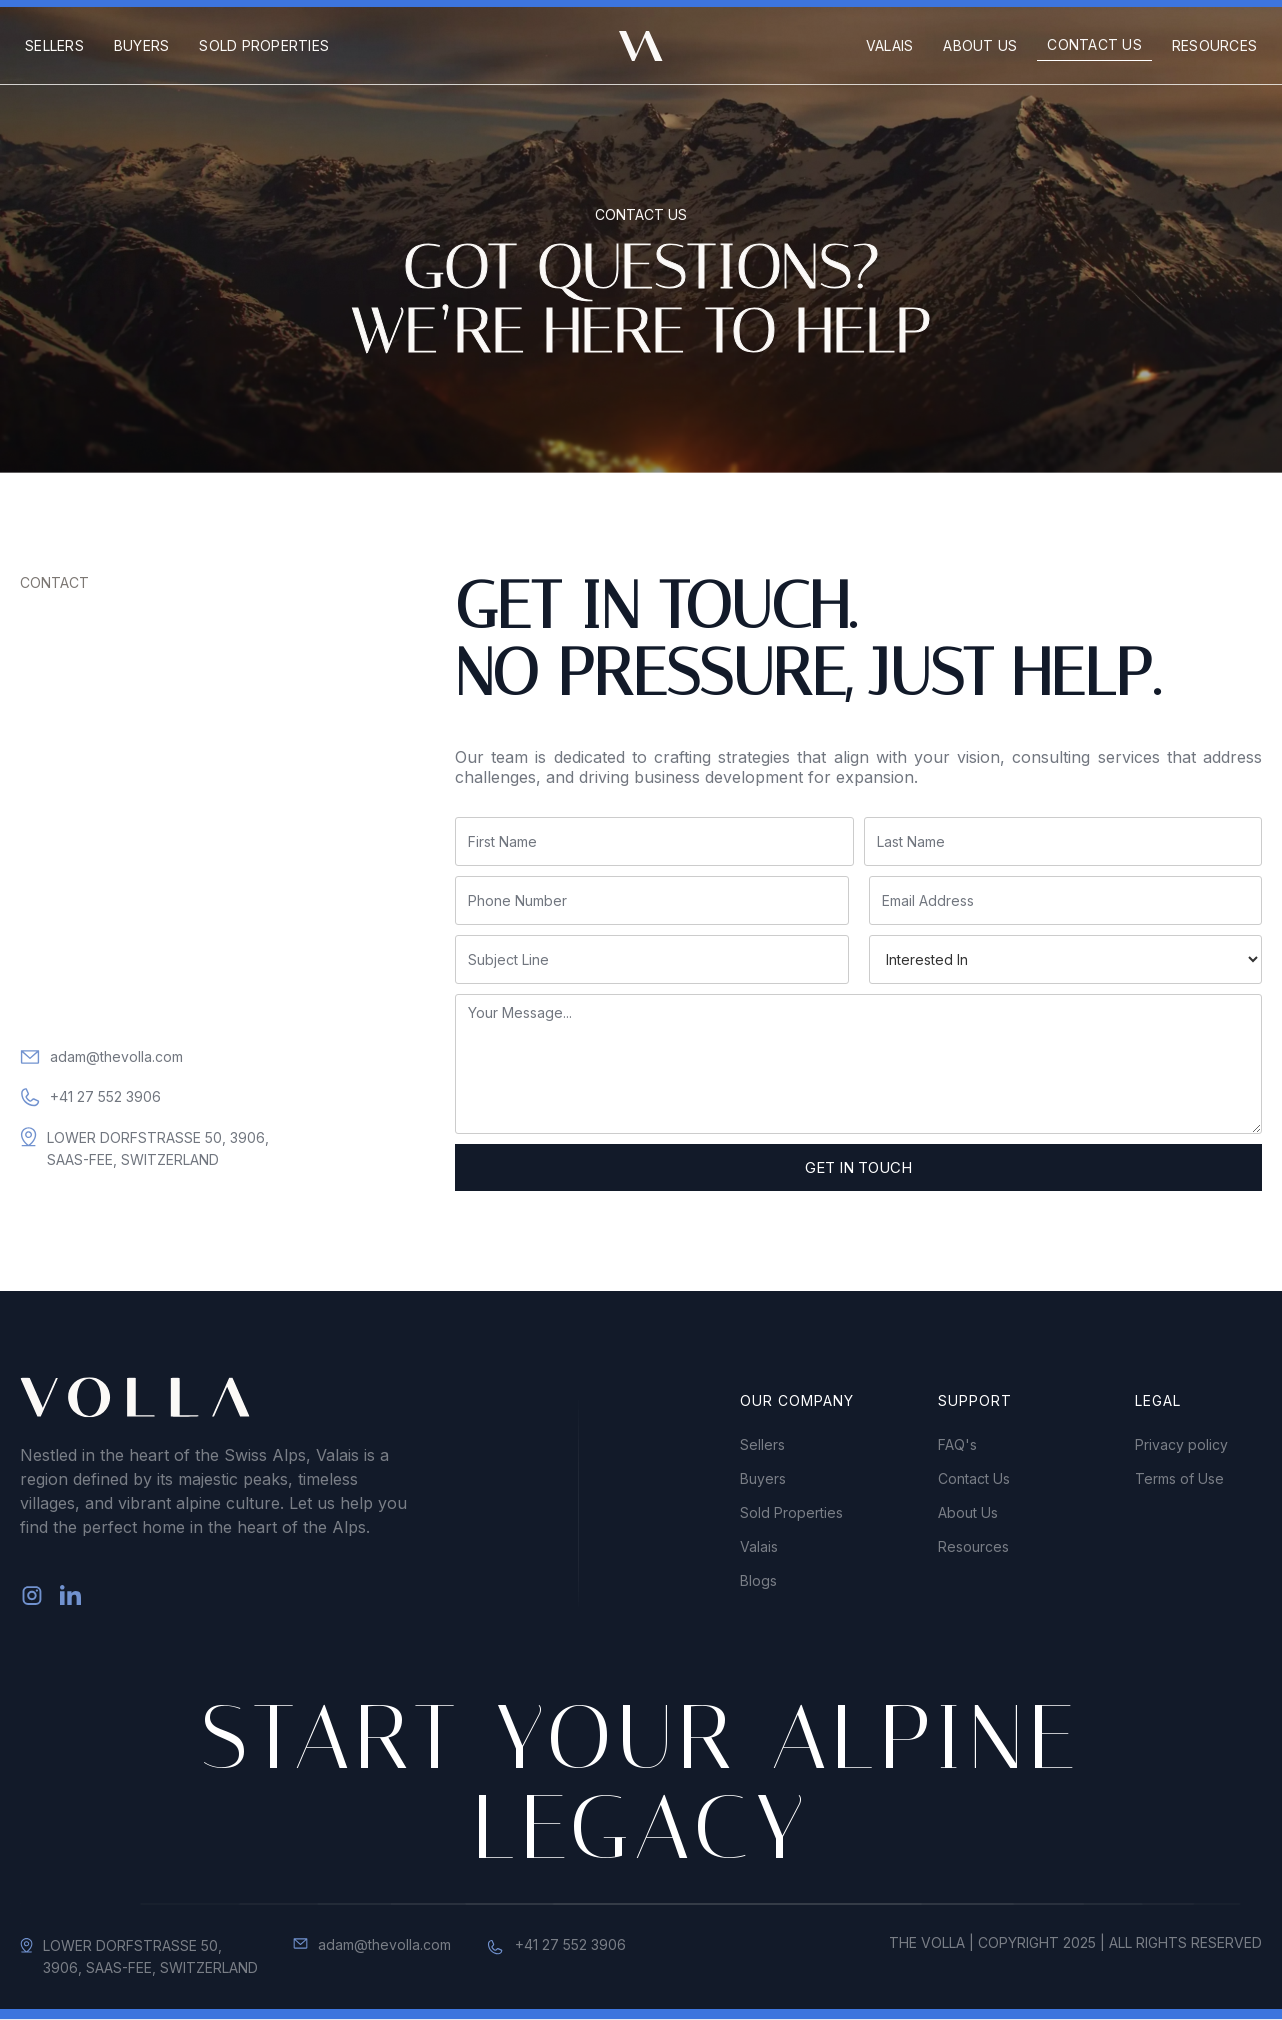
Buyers (142, 45)
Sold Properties (264, 45)
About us (980, 45)
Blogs (758, 1581)
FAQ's (957, 1445)
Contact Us (1094, 44)
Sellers (54, 45)
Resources (1214, 45)
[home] (641, 46)
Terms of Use (1179, 1479)
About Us (968, 1513)
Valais (890, 45)
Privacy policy (1181, 1445)
